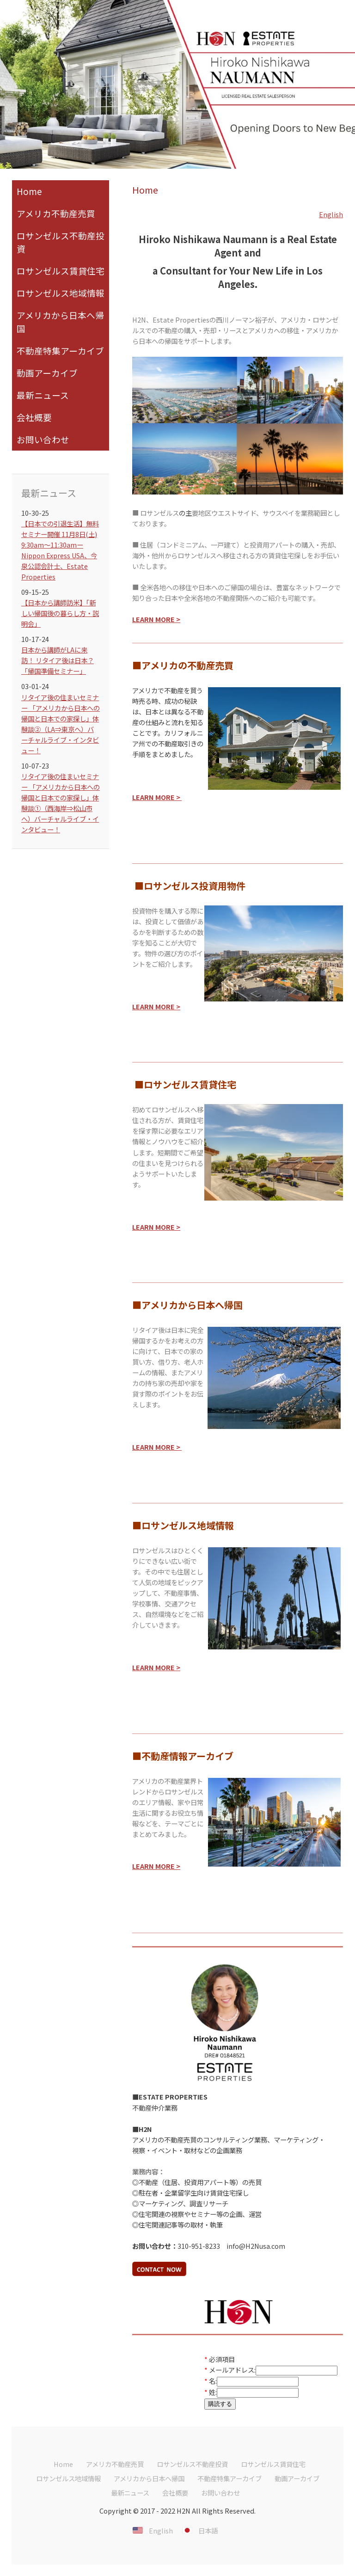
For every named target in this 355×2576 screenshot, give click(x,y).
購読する (220, 2403)
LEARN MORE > (156, 1006)
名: (213, 2381)
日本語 (208, 2530)
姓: (213, 2392)
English (331, 214)
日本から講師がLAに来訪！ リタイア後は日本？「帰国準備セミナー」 (57, 660)
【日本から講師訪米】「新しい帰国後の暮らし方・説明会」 (60, 613)
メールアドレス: (232, 2370)
